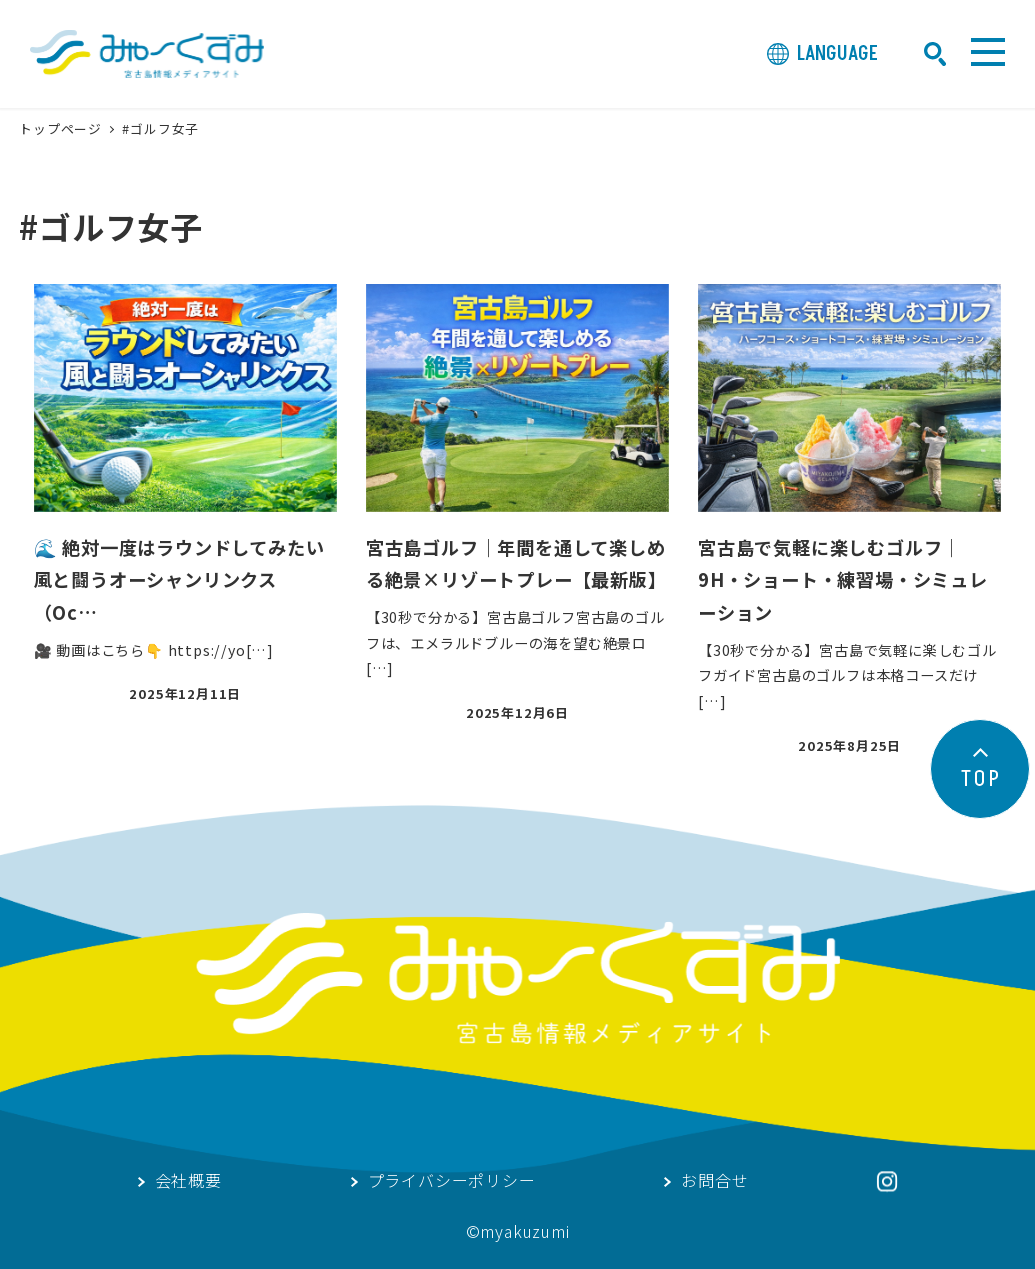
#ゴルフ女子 (160, 128)
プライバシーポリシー (452, 1182)
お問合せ (714, 1182)
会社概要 (188, 1182)
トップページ (62, 128)
